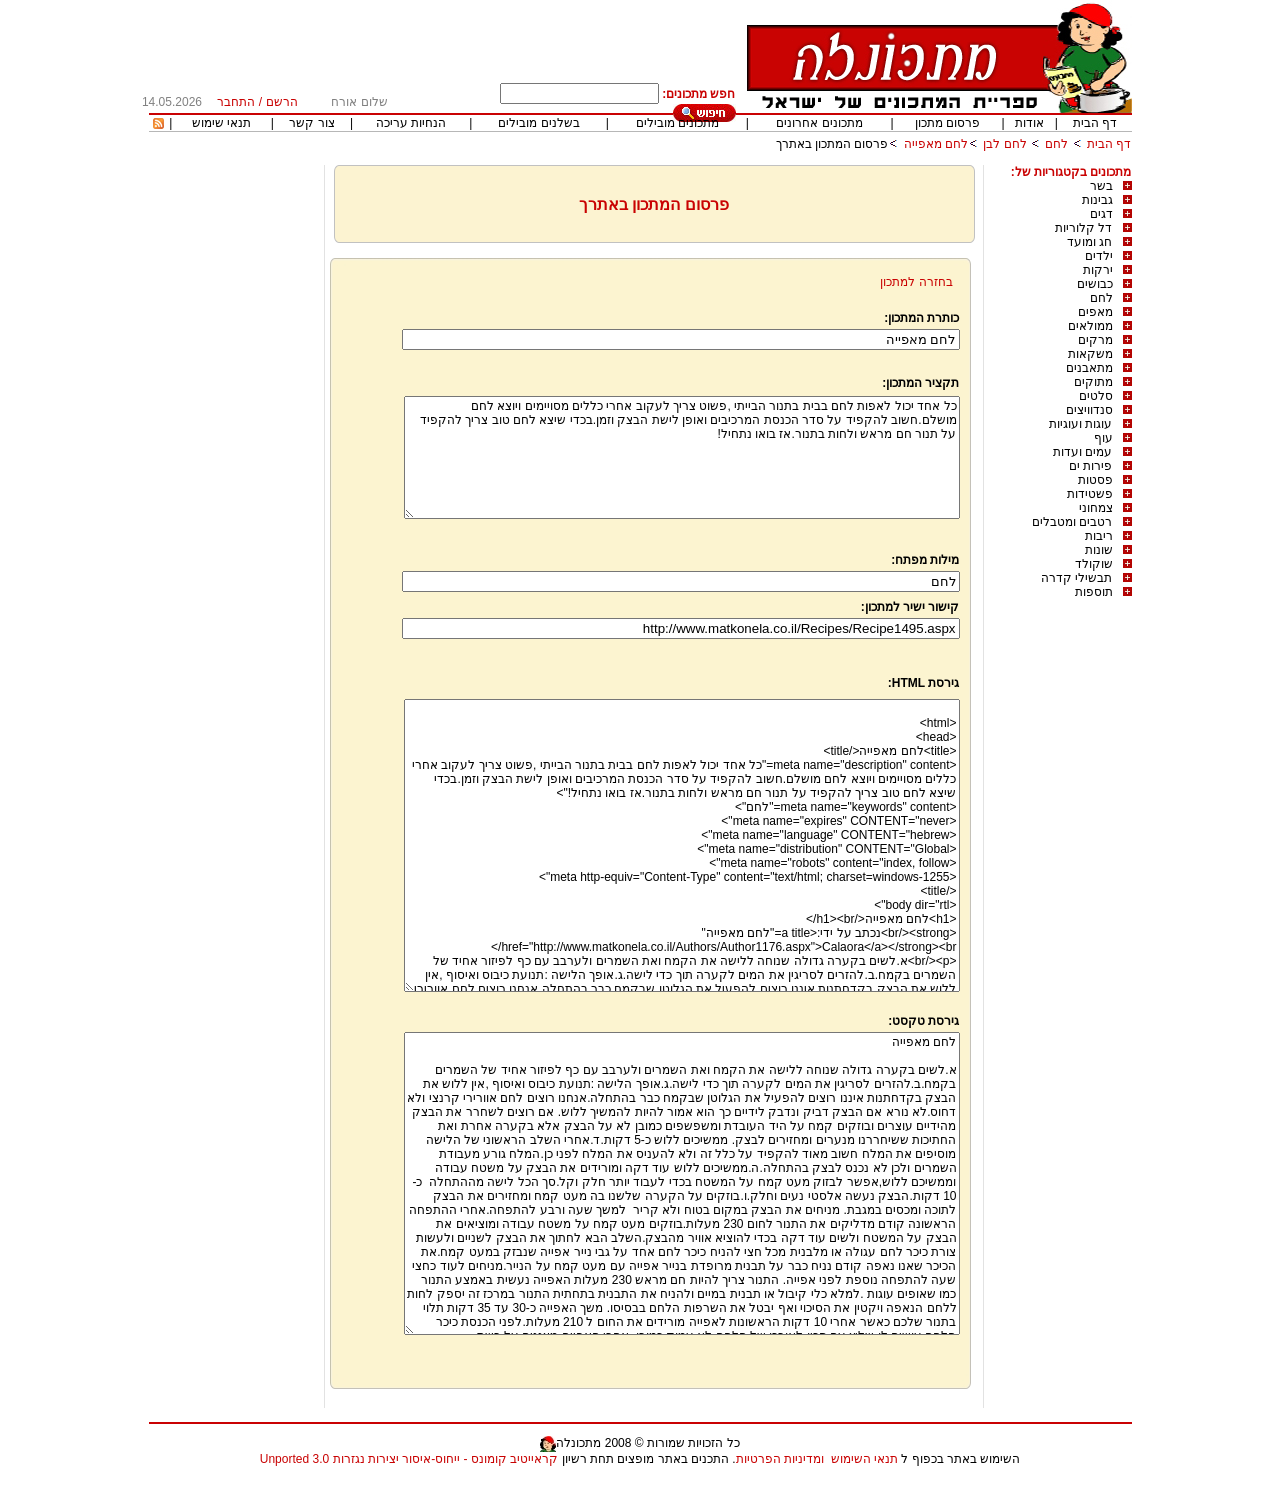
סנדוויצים (1089, 410)
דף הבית (1095, 123)
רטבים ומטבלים (1072, 522)
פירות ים (1090, 466)
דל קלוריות (1083, 228)
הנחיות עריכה (411, 123)
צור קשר (311, 123)
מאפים (1095, 312)
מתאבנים (1089, 368)
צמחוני (1096, 508)
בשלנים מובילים (538, 123)
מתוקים (1093, 382)
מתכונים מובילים (677, 123)
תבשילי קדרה (1076, 578)
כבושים (1095, 284)
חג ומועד (1089, 242)
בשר (1101, 186)
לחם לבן (1004, 144)
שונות (1099, 550)
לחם (1056, 144)
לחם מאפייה (936, 144)
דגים (1101, 214)
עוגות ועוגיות (1080, 424)
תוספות (1094, 592)
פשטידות (1090, 494)
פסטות (1095, 480)
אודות (1029, 123)
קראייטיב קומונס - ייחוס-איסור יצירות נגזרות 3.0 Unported (409, 1459)
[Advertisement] (234, 465)
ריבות (1099, 536)
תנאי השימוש (864, 1459)
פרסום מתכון (947, 123)
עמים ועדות (1082, 452)
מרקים (1095, 340)
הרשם (282, 102)
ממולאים (1090, 326)
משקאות (1090, 354)
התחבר (236, 102)
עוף (1103, 438)
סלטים (1096, 396)
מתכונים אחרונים (819, 123)
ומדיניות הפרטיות (780, 1459)
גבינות (1097, 200)
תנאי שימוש (221, 123)
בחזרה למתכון (916, 282)
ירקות (1098, 270)
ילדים (1099, 256)
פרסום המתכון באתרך (832, 144)
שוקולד (1094, 564)
